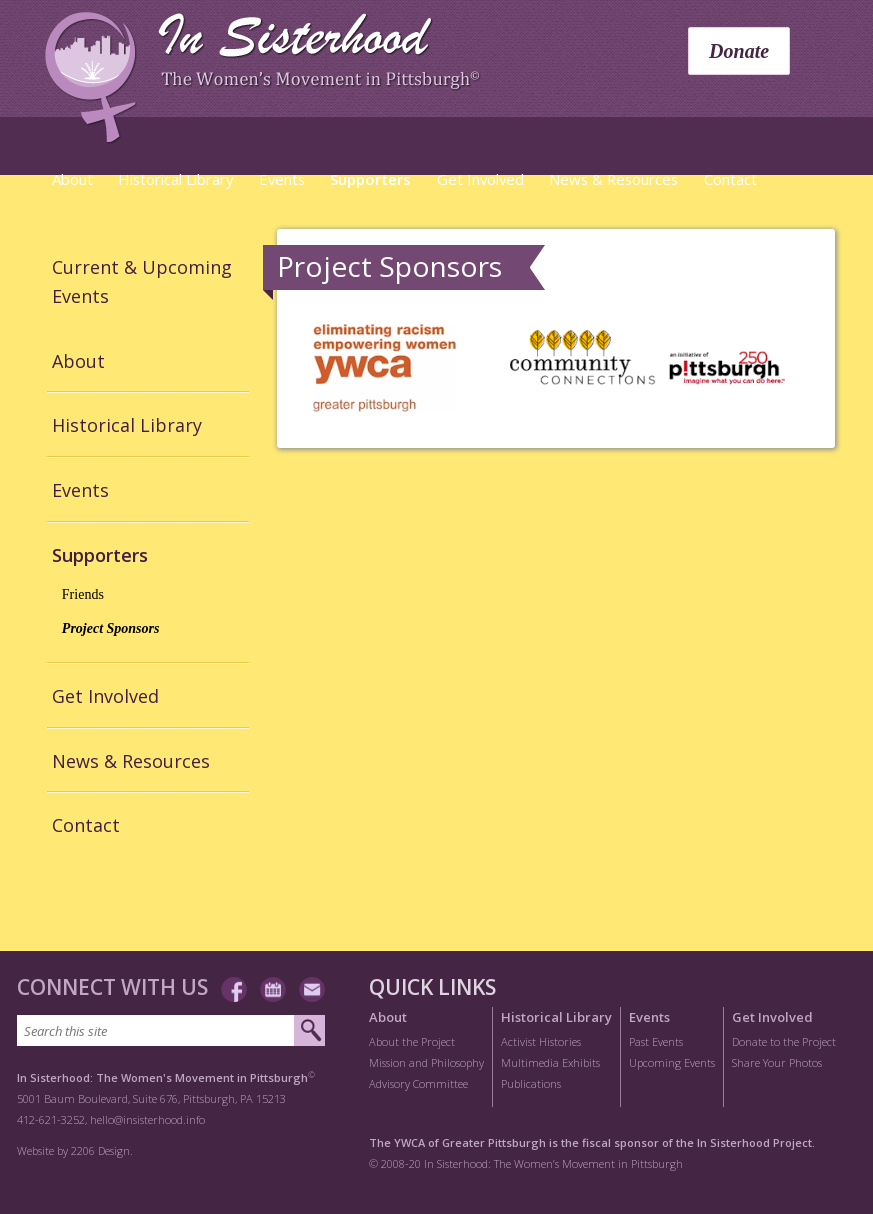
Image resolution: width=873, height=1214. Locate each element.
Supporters (370, 179)
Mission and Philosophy (426, 1062)
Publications (531, 1083)
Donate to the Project (784, 1041)
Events (282, 179)
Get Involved (480, 179)
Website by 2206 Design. (75, 1150)
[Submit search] (309, 1031)
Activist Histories (541, 1041)
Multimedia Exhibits (550, 1062)
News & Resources (613, 179)
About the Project (412, 1041)
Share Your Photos (777, 1062)
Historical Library (175, 179)
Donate (739, 51)
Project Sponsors (111, 628)
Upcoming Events (672, 1062)
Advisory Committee (418, 1083)
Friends (83, 594)
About (72, 179)
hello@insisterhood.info (147, 1119)
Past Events (656, 1041)
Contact (730, 179)
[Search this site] (155, 1030)
